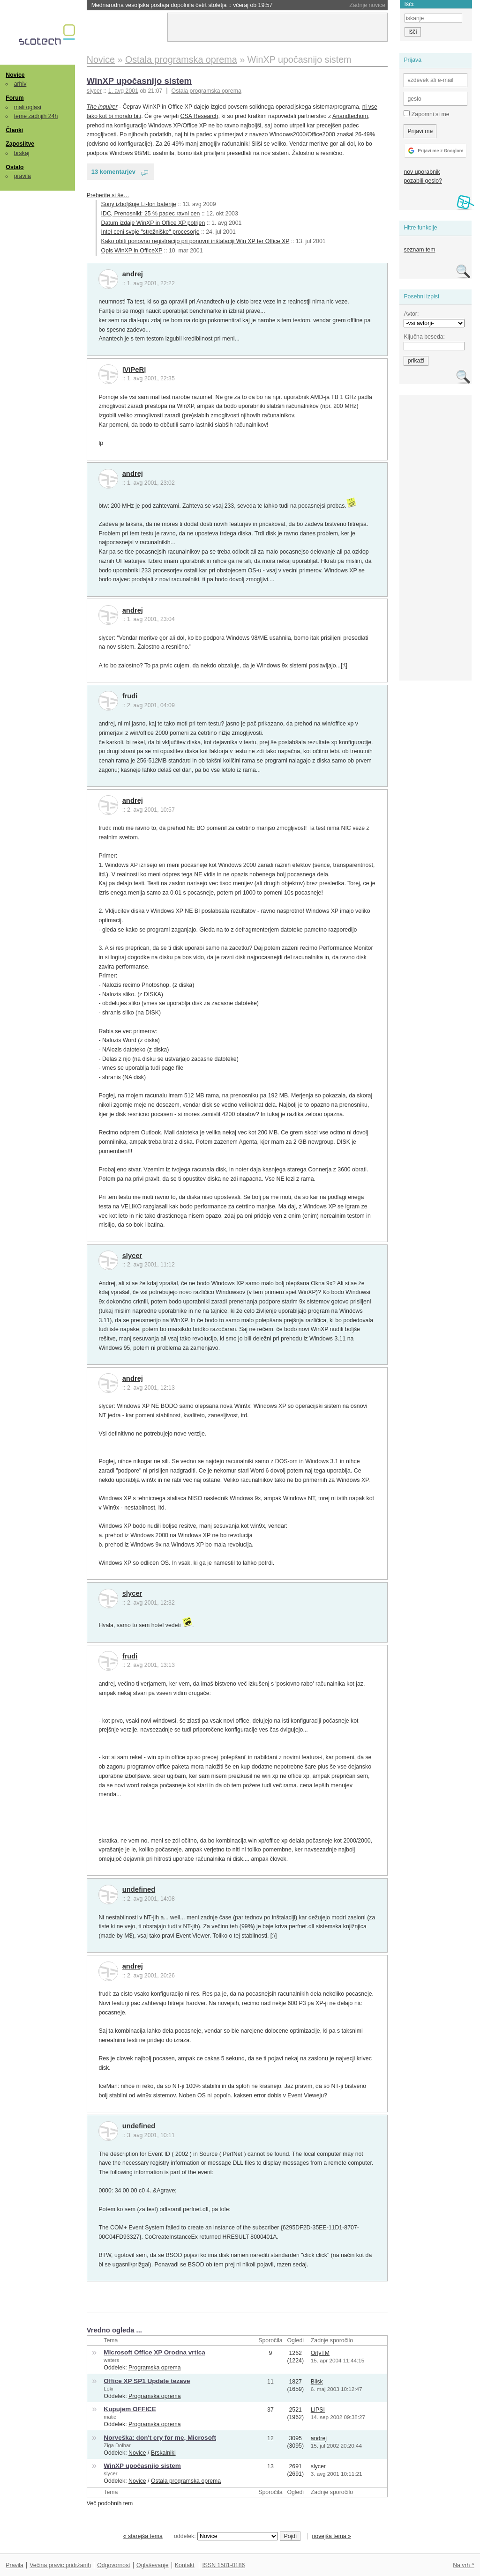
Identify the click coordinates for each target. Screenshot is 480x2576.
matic (110, 2417)
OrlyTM (320, 2353)
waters (111, 2360)
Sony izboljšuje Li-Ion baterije (138, 204)
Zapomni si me (426, 114)
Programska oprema (154, 2367)
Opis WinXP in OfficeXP (132, 250)
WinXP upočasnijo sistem (139, 81)
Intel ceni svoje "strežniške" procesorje (150, 232)
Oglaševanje (152, 2565)
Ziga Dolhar (117, 2445)
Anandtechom (350, 116)
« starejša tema (143, 2536)
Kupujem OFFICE (130, 2409)
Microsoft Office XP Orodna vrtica (154, 2352)
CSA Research (199, 116)
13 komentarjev (113, 171)
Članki (14, 130)
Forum (14, 98)
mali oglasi (27, 107)
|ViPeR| (134, 369)
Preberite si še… (108, 195)
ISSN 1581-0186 (223, 2565)
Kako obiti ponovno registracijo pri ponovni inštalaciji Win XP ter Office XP (195, 241)
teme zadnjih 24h (36, 116)
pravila (22, 176)
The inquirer (102, 107)
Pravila (14, 2565)
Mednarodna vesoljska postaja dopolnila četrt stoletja (182, 5)
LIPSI (318, 2409)
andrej (132, 274)
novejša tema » (331, 2536)
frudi (130, 696)
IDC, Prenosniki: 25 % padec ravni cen (150, 213)
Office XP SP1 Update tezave (147, 2380)
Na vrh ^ (463, 2565)
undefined (139, 1889)
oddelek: (226, 2536)
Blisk (317, 2381)
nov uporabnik (422, 172)
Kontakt (185, 2565)
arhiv (20, 84)
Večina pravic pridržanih (60, 2565)
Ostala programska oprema (206, 91)
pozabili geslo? (423, 181)
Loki (108, 2388)
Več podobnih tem (110, 2503)
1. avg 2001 (123, 91)
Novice (15, 75)
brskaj (22, 153)
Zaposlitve (20, 144)
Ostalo (14, 167)
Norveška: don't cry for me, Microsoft (160, 2437)
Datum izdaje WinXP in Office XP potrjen (153, 223)
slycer (132, 1255)
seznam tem (419, 249)
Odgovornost (113, 2565)
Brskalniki (163, 2453)
